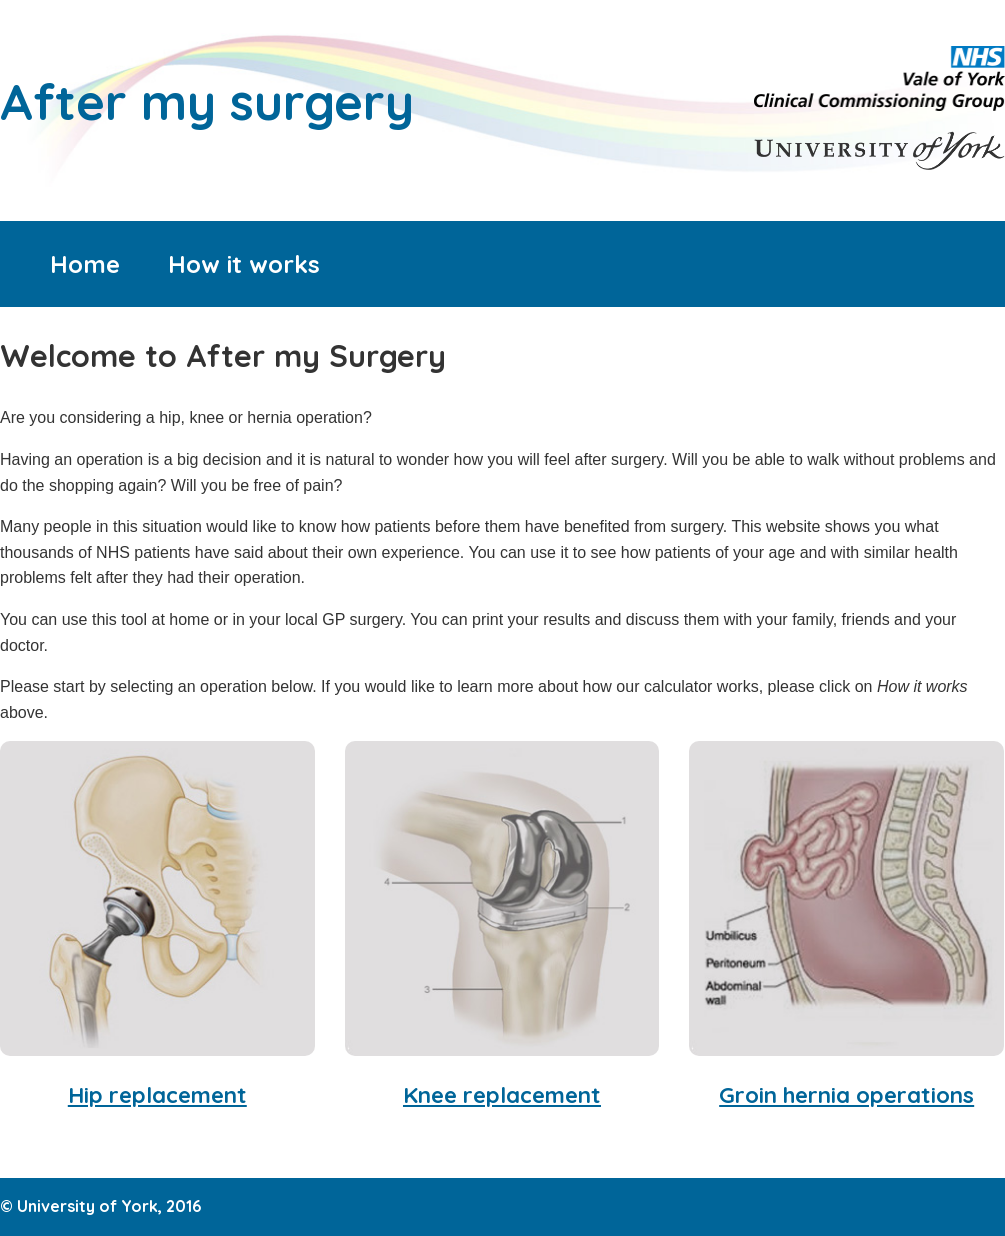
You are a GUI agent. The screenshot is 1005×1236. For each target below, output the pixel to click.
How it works (244, 264)
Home (85, 264)
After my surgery (207, 101)
